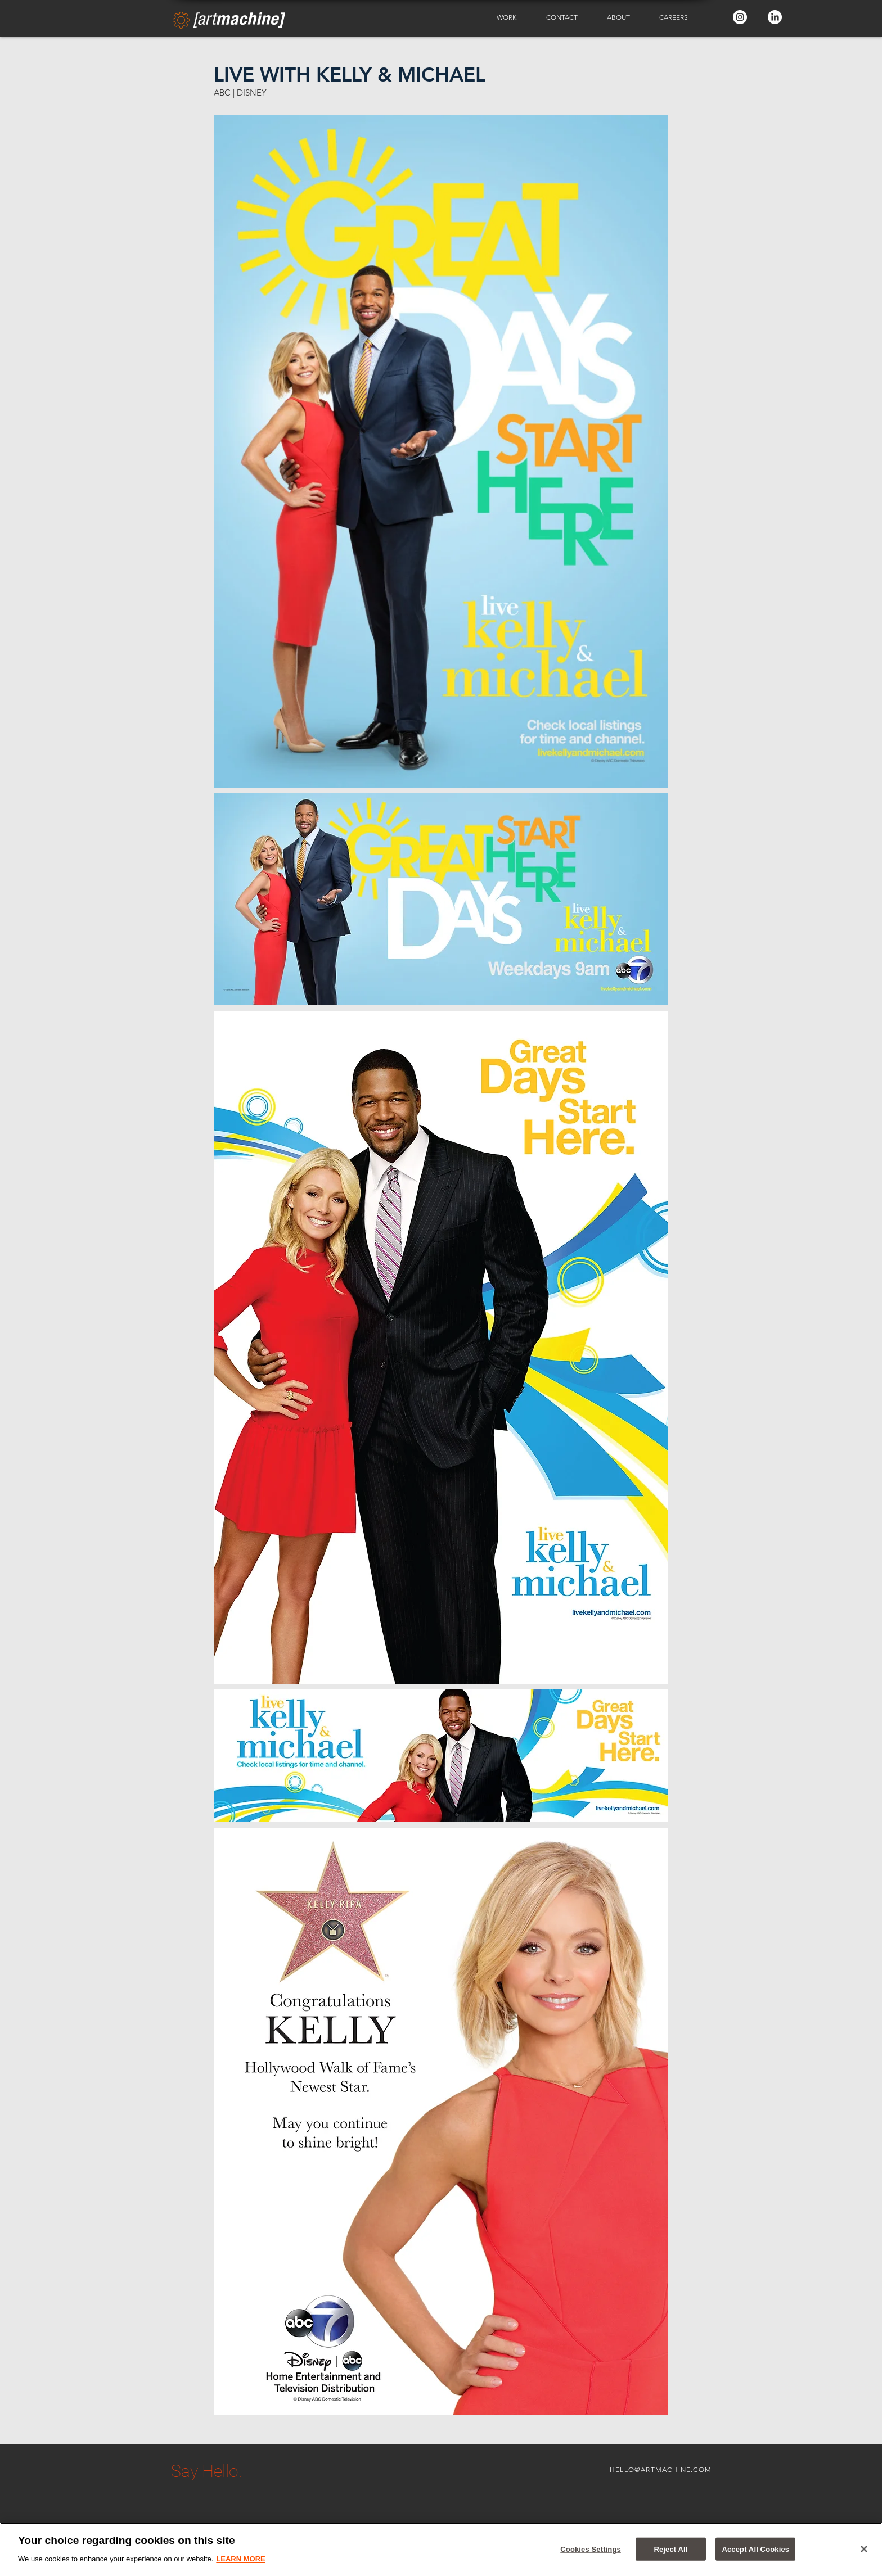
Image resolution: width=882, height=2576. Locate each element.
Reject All (671, 2554)
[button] (513, 17)
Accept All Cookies (755, 2554)
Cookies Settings (590, 2554)
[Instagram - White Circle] (740, 17)
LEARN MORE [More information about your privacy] (240, 2564)
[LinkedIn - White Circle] (775, 17)
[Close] (864, 2554)
